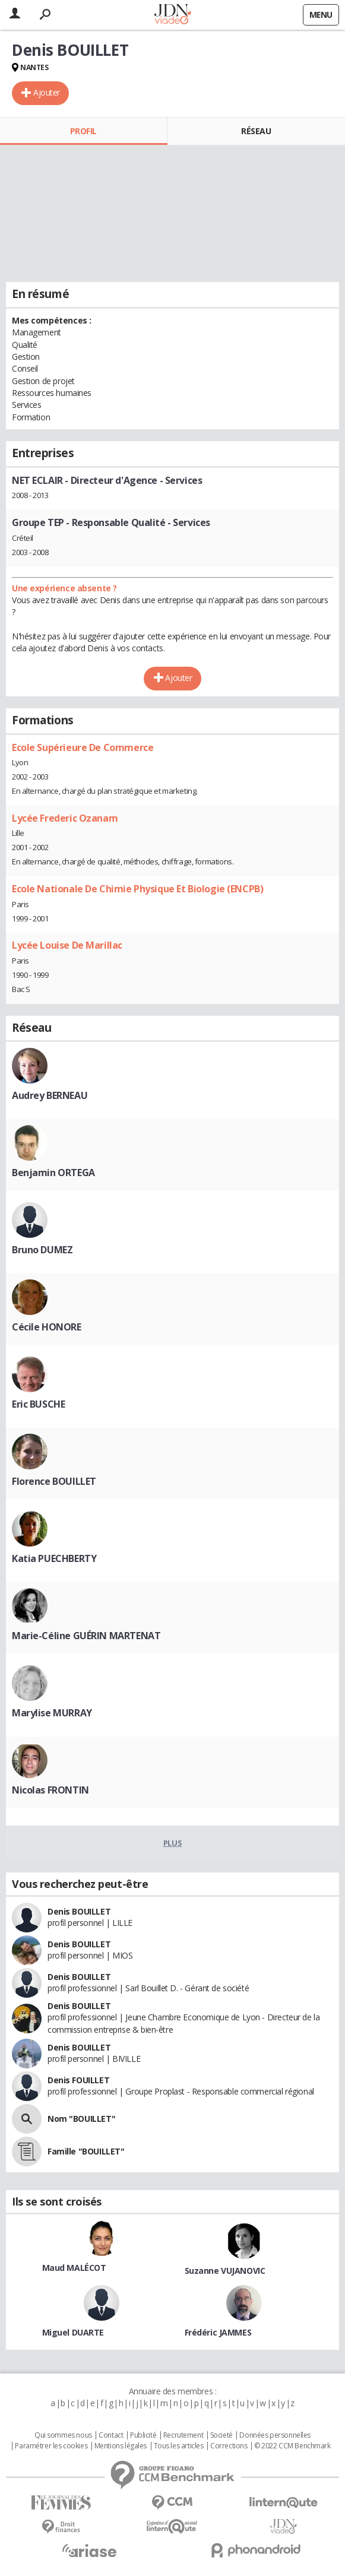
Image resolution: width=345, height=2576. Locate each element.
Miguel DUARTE (73, 2332)
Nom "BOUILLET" (81, 2118)
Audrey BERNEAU (49, 1095)
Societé (221, 2435)
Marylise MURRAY (52, 1712)
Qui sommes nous (63, 2435)
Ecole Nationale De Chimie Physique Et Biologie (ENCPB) (137, 888)
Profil (83, 131)
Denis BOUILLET (79, 1911)
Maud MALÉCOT (74, 2267)
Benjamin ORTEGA (53, 1172)
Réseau (256, 131)
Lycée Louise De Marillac (67, 945)
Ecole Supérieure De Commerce (82, 747)
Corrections (228, 2446)
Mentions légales (120, 2446)
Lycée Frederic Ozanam (65, 818)
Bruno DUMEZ (42, 1249)
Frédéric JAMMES (218, 2332)
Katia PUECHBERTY (54, 1558)
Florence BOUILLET (54, 1481)
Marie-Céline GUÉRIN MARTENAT (86, 1635)
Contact (111, 2435)
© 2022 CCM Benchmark (292, 2446)
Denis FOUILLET (78, 2080)
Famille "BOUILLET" (86, 2151)
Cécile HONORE (46, 1326)
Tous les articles (179, 2446)
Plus (172, 1842)
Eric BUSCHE (38, 1404)
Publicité (143, 2435)
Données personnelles (275, 2435)
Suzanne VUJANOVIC (225, 2270)
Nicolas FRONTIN (50, 1789)
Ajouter (46, 92)
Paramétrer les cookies (51, 2446)
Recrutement (183, 2435)
